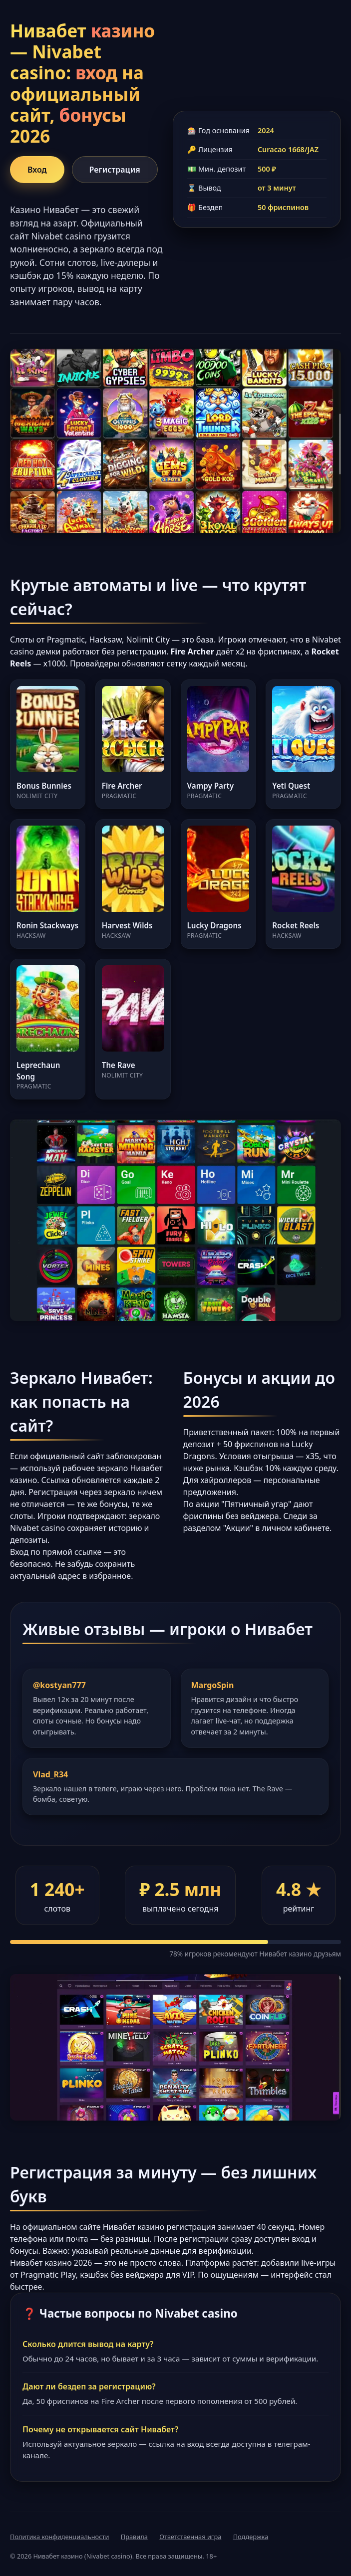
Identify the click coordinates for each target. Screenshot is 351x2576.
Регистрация (114, 169)
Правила (134, 2536)
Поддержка (251, 2536)
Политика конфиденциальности (59, 2536)
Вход (37, 169)
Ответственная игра (190, 2536)
